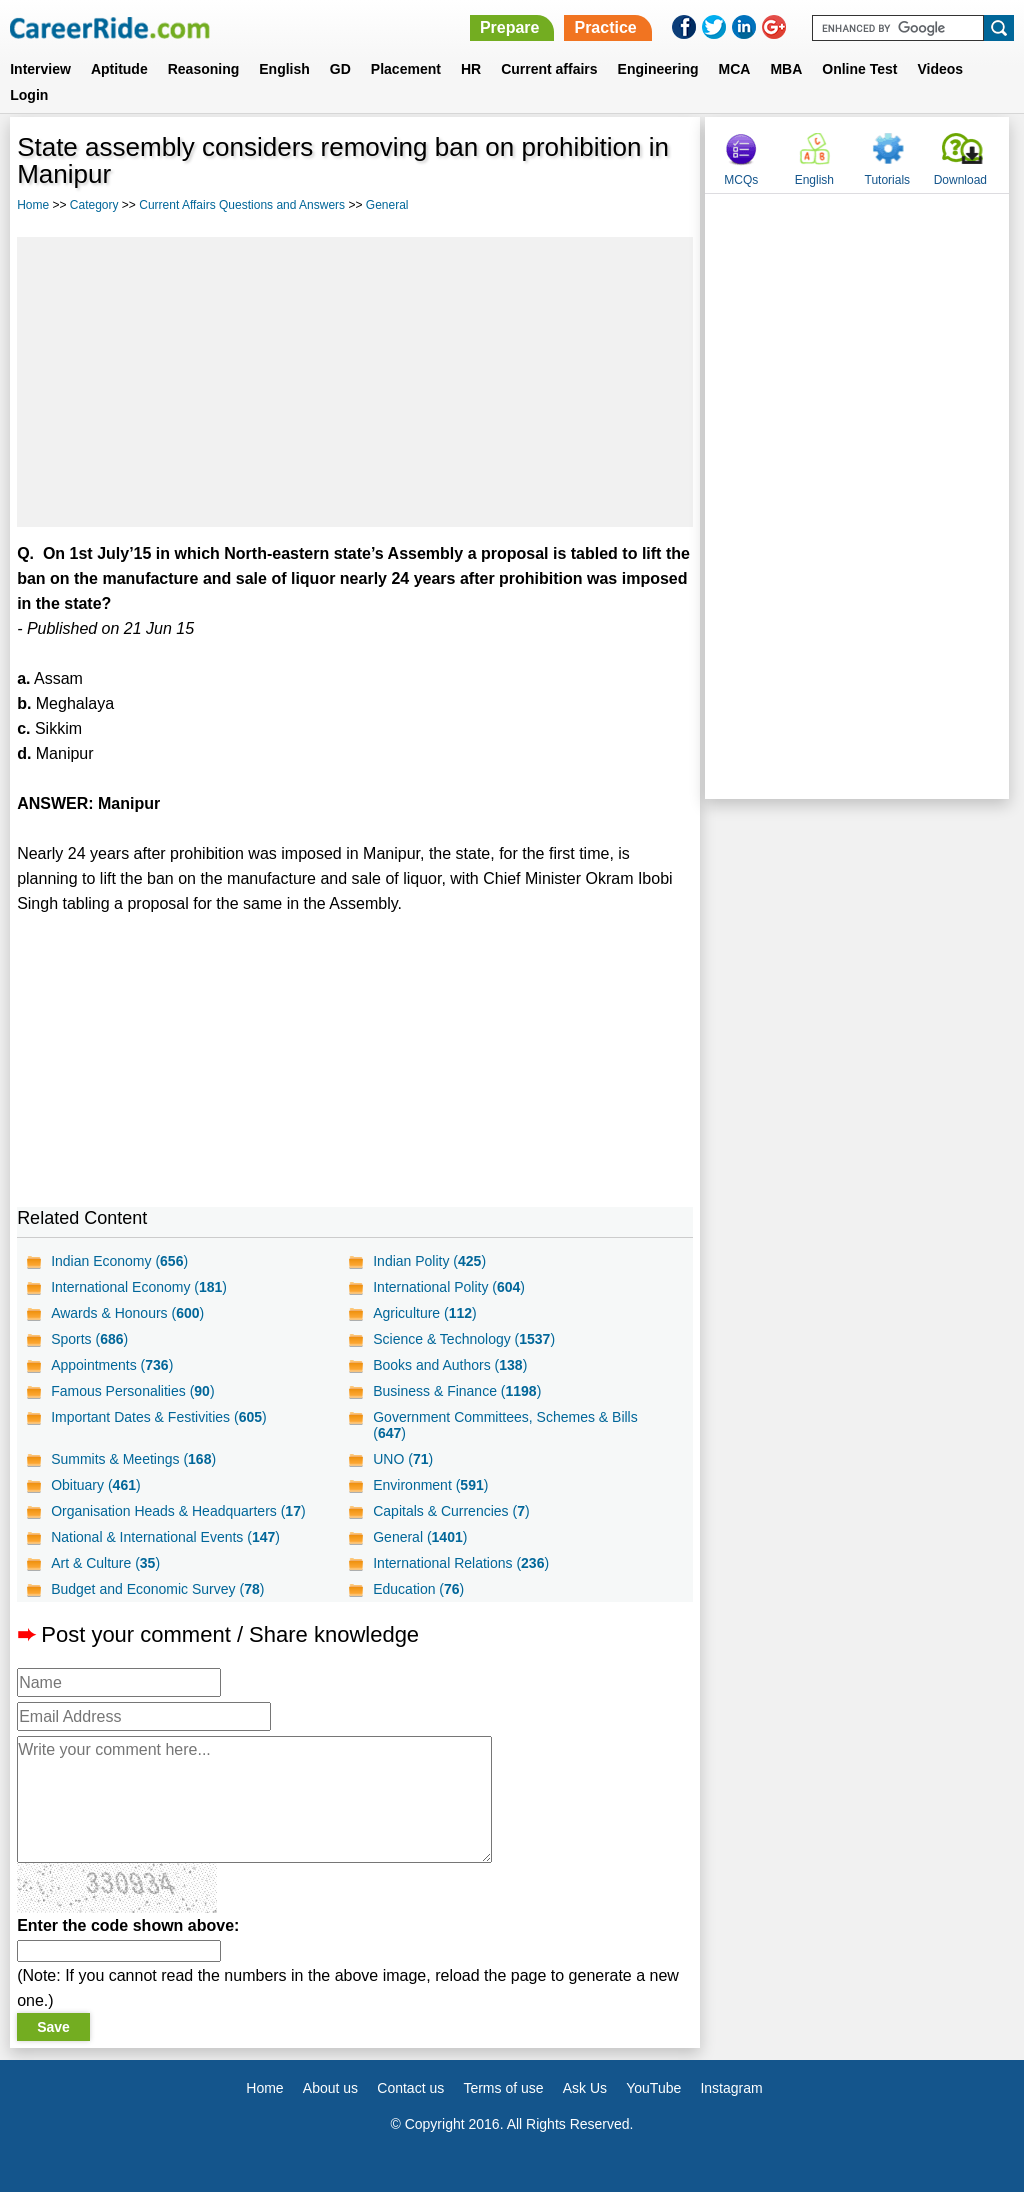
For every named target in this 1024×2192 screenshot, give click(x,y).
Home (33, 205)
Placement (406, 69)
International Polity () (449, 1287)
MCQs (741, 180)
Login (29, 95)
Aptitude (119, 69)
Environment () (430, 1485)
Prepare (510, 27)
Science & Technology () (464, 1339)
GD (340, 69)
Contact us (410, 2088)
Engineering (658, 69)
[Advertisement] (355, 382)
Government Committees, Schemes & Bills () (505, 1425)
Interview (40, 69)
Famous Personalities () (132, 1391)
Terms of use (503, 2088)
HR (471, 69)
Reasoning (204, 69)
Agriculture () (425, 1313)
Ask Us (585, 2088)
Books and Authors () (450, 1365)
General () (420, 1537)
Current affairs (549, 69)
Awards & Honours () (127, 1313)
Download (960, 180)
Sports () (89, 1339)
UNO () (403, 1459)
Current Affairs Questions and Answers (242, 205)
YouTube (653, 2088)
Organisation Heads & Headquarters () (178, 1511)
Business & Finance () (457, 1391)
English (284, 69)
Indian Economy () (119, 1261)
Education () (418, 1589)
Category (94, 205)
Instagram (731, 2088)
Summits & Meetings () (133, 1459)
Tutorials (888, 180)
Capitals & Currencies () (451, 1511)
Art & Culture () (105, 1563)
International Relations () (461, 1563)
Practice (605, 27)
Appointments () (112, 1365)
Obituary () (96, 1485)
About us (330, 2088)
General (387, 205)
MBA (786, 69)
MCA (735, 69)
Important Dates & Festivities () (159, 1417)
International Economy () (139, 1287)
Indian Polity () (429, 1261)
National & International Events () (165, 1537)
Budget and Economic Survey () (157, 1589)
